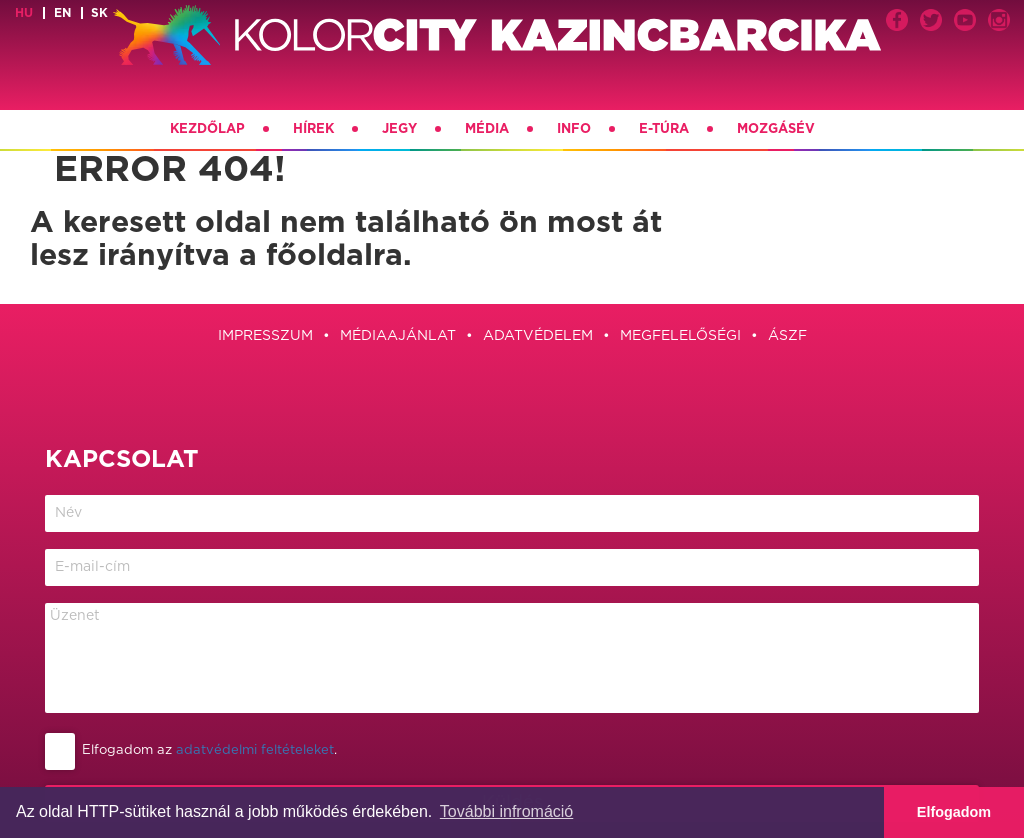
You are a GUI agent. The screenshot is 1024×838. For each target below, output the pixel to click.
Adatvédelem (538, 336)
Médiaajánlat (398, 336)
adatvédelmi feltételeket (255, 750)
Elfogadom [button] (954, 812)
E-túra (664, 129)
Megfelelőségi (680, 336)
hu (24, 13)
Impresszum (265, 336)
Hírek (313, 129)
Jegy (399, 129)
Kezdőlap (207, 129)
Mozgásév (776, 129)
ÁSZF (787, 336)
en (62, 13)
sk (99, 13)
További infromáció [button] (506, 811)
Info (574, 129)
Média (487, 129)
